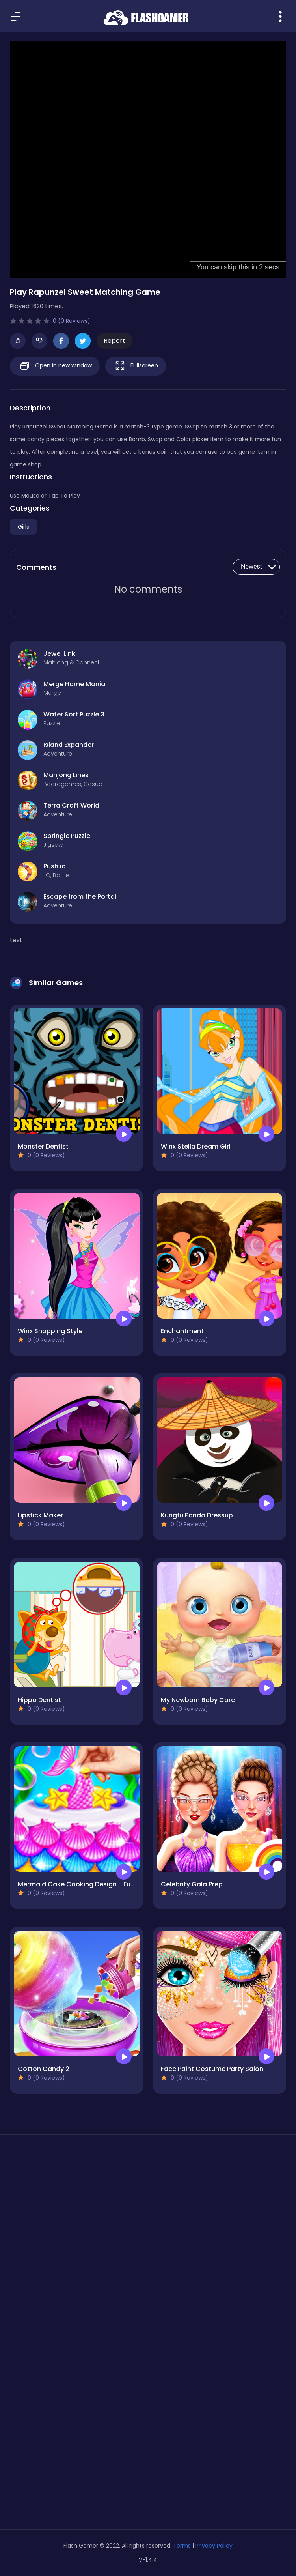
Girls (23, 527)
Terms (182, 2546)
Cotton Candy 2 (43, 2068)
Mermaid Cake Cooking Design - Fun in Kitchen (92, 1884)
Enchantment (182, 1331)
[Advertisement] (148, 2215)
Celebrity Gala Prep (192, 1884)
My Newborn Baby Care (198, 1699)
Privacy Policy (214, 2546)
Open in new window (55, 366)
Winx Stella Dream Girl (196, 1146)
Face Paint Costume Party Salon (212, 2068)
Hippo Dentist (39, 1699)
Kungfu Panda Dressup (197, 1515)
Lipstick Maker (40, 1515)
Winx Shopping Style (50, 1331)
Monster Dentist (43, 1146)
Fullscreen (135, 366)
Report (114, 340)
